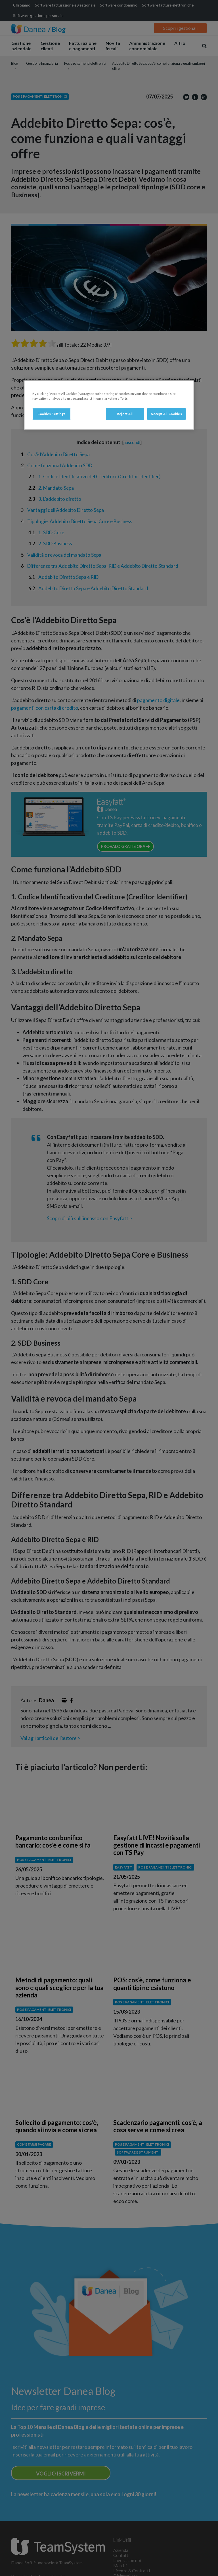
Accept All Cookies (166, 414)
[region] (109, 405)
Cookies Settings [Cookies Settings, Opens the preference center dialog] (51, 414)
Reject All (125, 414)
